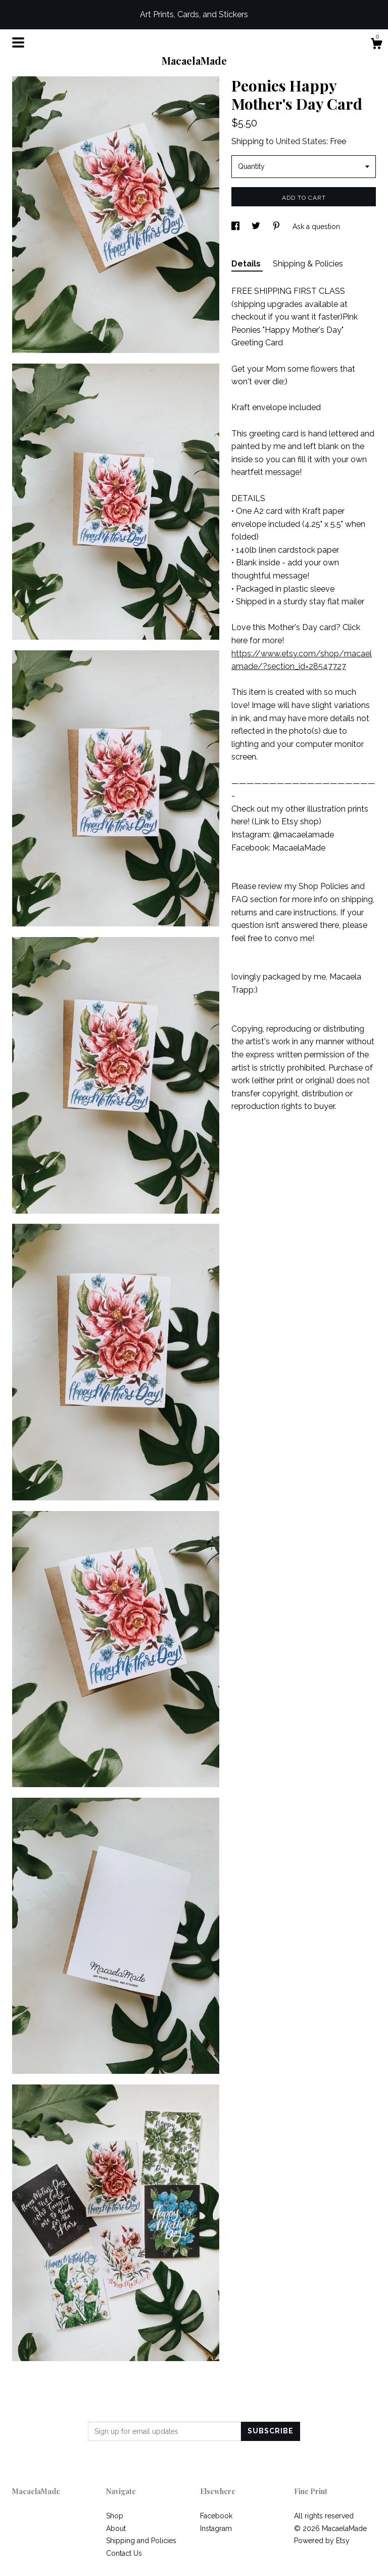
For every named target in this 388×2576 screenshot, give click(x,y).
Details (247, 264)
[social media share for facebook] (236, 227)
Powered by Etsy (322, 2541)
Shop (114, 2516)
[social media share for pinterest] (277, 227)
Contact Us (124, 2553)
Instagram (216, 2528)
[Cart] (376, 45)
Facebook (216, 2516)
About (116, 2528)
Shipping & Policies (308, 264)
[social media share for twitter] (257, 227)
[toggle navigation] (18, 42)
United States (301, 141)
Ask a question (316, 227)
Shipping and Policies (141, 2541)
